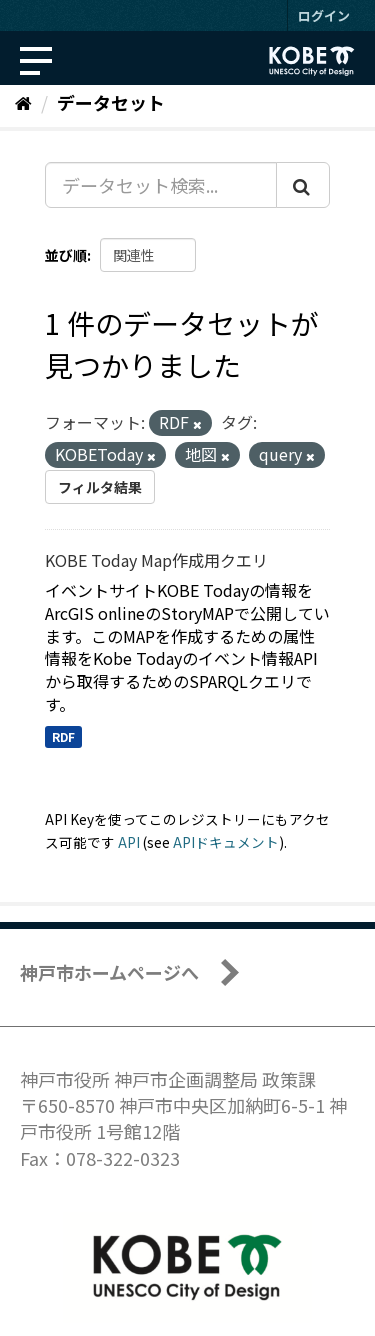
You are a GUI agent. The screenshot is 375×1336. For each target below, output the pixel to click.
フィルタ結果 (100, 487)
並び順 (66, 255)
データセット (111, 102)
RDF (63, 736)
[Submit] (303, 185)
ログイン (324, 15)
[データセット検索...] (161, 185)
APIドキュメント (226, 842)
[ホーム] (23, 102)
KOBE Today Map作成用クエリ (156, 560)
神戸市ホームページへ (109, 972)
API (129, 842)
